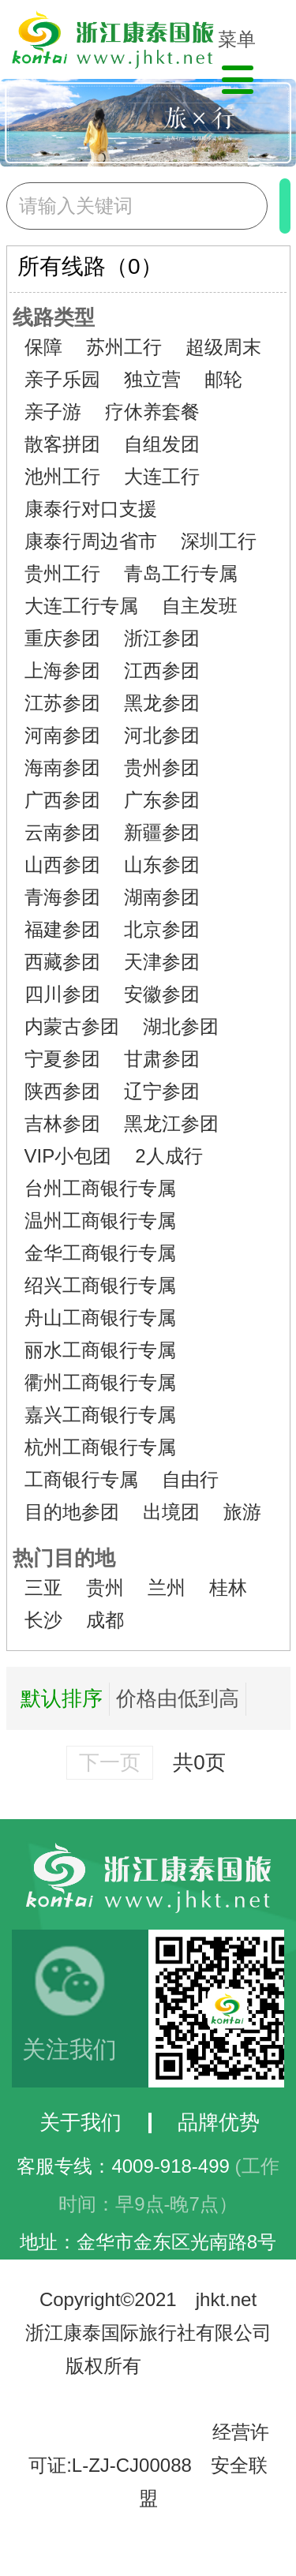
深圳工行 (219, 541)
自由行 (190, 1479)
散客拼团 (62, 444)
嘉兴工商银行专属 (100, 1414)
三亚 (43, 1587)
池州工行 (62, 476)
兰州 (166, 1587)
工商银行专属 (81, 1479)
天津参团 (162, 961)
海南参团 (62, 767)
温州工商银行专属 (100, 1220)
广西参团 (62, 800)
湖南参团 (162, 897)
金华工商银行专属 (100, 1253)
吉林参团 (62, 1123)
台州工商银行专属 (100, 1188)
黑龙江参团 (171, 1123)
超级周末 (223, 347)
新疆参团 (162, 832)
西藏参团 (62, 961)
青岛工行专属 (181, 573)
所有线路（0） (90, 266)
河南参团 (62, 735)
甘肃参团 (162, 1058)
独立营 (152, 379)
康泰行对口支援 (90, 508)
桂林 (228, 1587)
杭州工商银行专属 (100, 1447)
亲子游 (52, 411)
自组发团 (162, 444)
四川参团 (62, 994)
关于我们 (80, 2122)
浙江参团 (162, 638)
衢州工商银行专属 (100, 1382)
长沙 (43, 1620)
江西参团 (162, 670)
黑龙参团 (162, 702)
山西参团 (62, 864)
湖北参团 (181, 1026)
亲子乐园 (62, 379)
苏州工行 (124, 347)
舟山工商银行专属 (100, 1317)
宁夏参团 (62, 1058)
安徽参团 (162, 994)
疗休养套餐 (152, 411)
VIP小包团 (68, 1155)
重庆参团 (62, 638)
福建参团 (62, 929)
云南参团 (62, 832)
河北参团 (162, 735)
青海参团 (62, 897)
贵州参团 (162, 767)
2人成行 (168, 1155)
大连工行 (162, 476)
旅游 (242, 1511)
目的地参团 (71, 1511)
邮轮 (223, 379)
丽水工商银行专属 (100, 1350)
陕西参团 (62, 1091)
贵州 (105, 1587)
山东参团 (162, 864)
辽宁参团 (162, 1091)
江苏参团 (62, 702)
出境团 (171, 1511)
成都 (105, 1620)
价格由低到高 (177, 1698)
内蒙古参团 (71, 1026)
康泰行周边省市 (90, 541)
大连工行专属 (81, 605)
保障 (43, 347)
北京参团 (162, 929)
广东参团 (162, 800)
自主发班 (200, 605)
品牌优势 (219, 2122)
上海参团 (62, 670)
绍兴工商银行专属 (100, 1285)
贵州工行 (62, 573)
